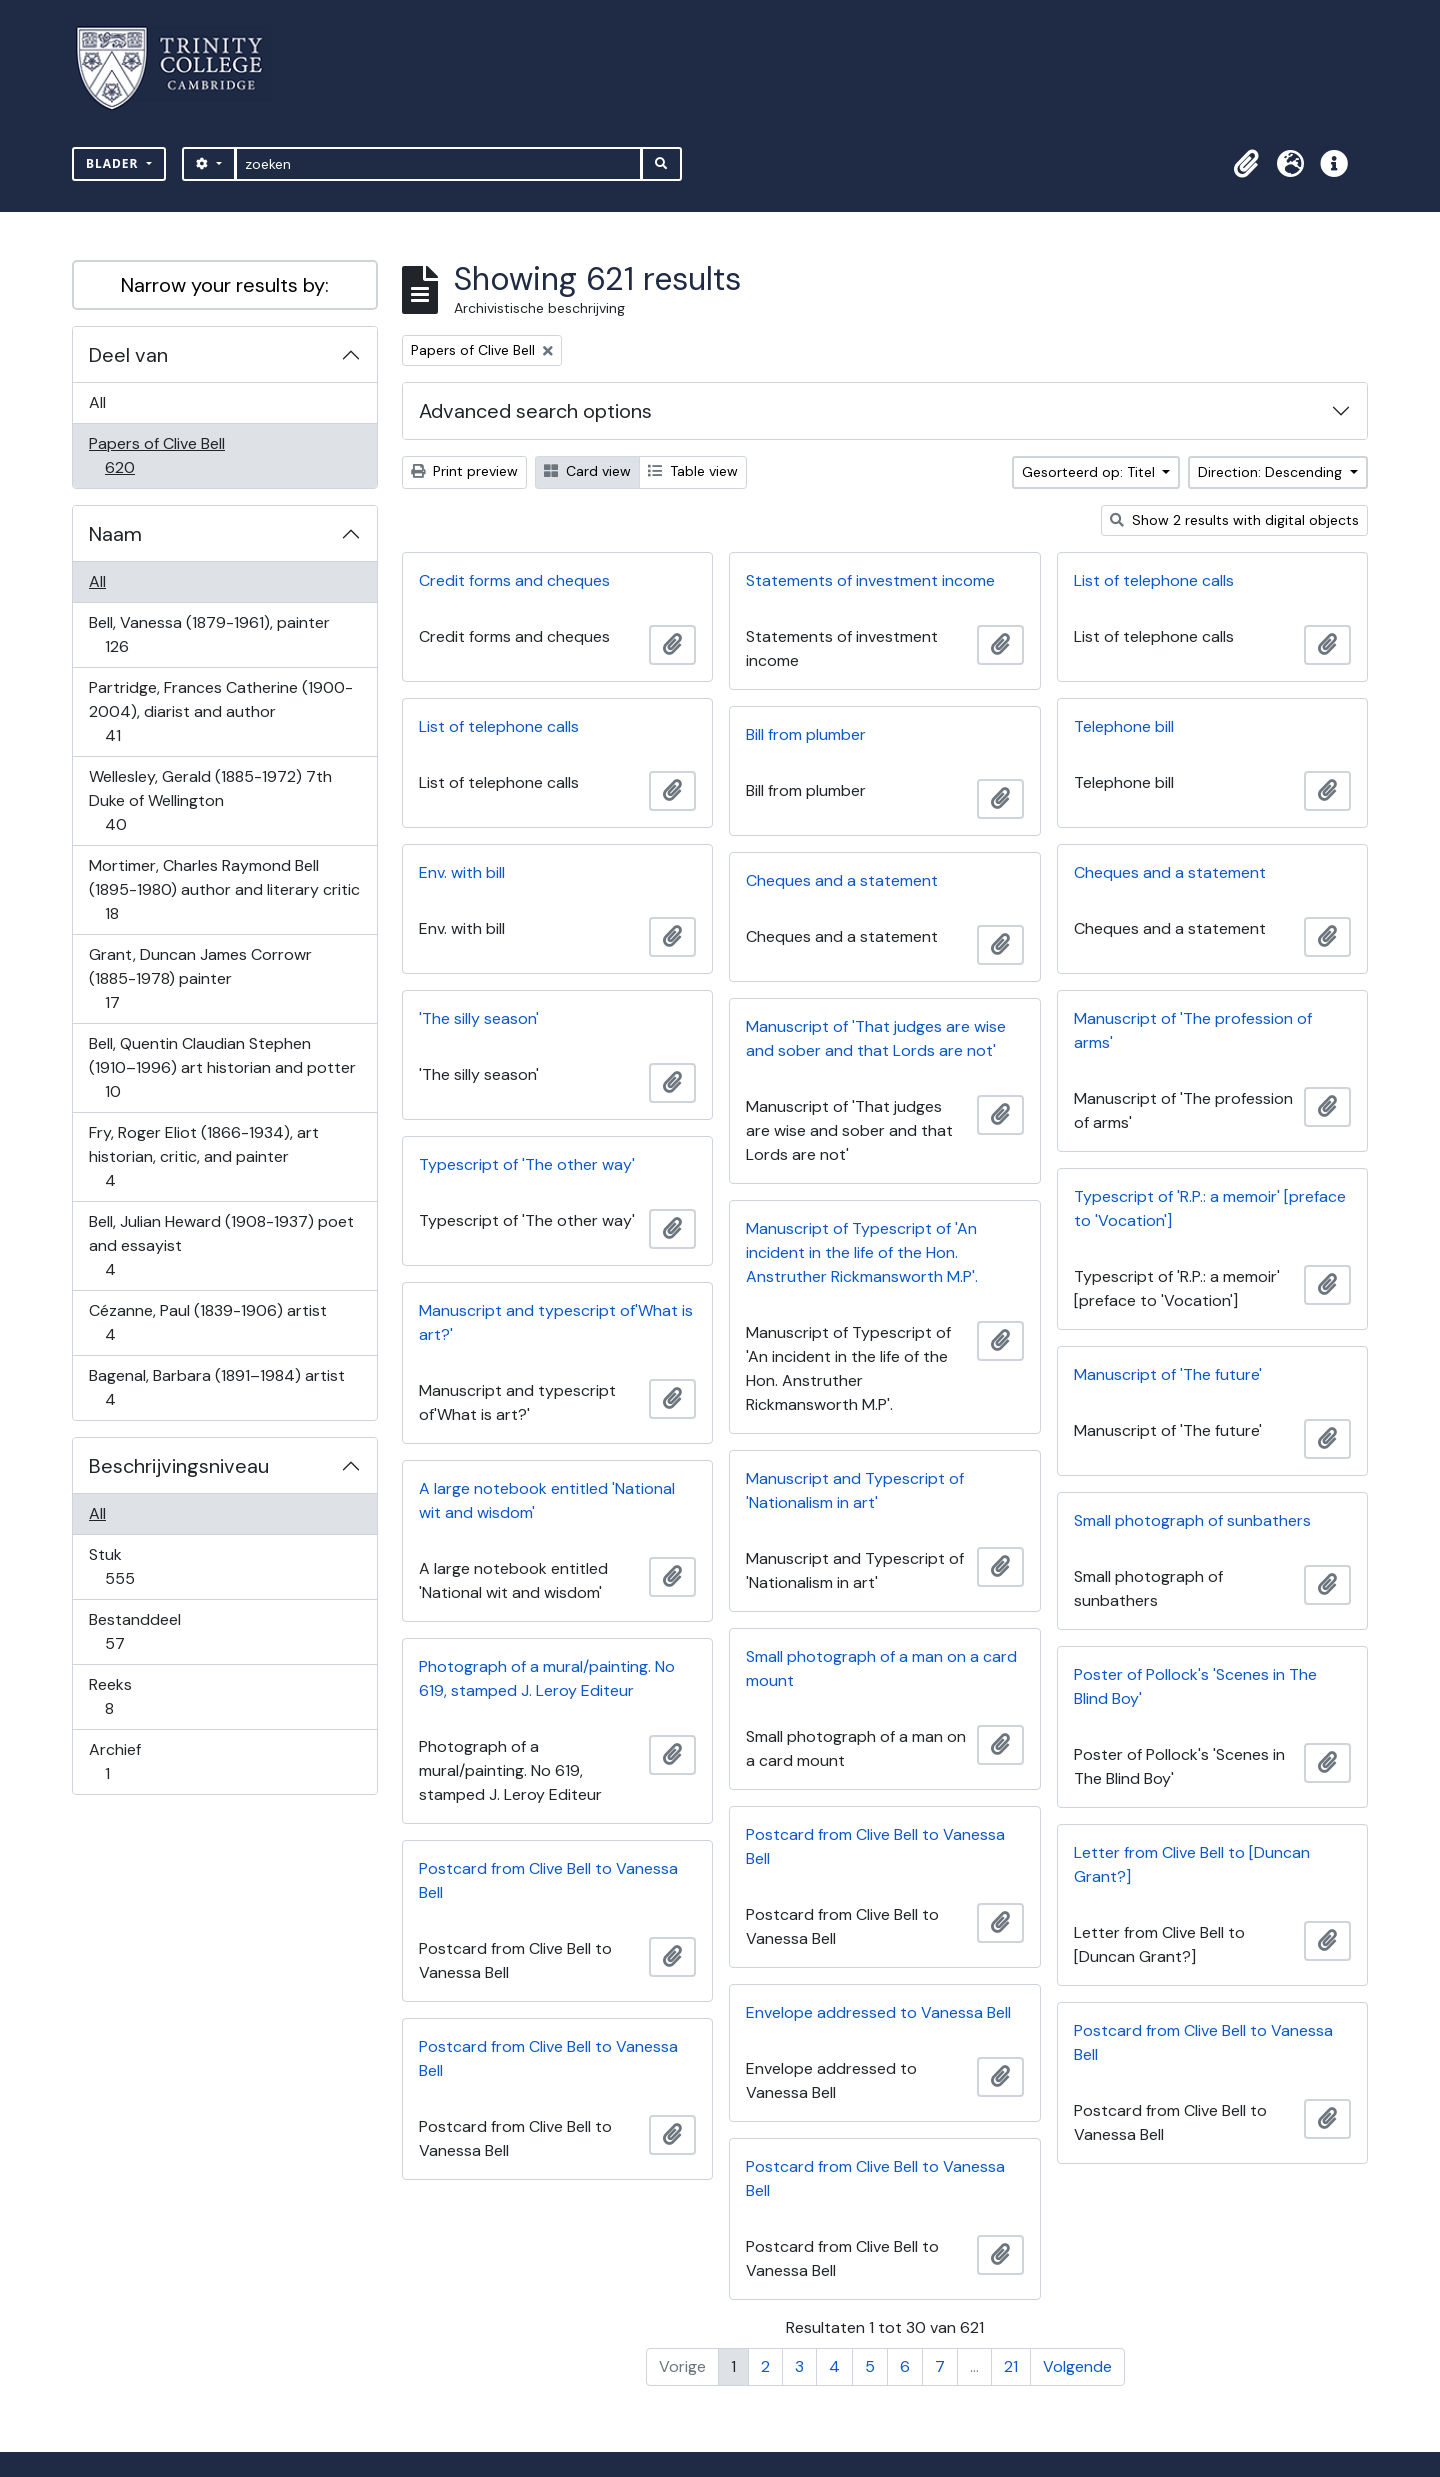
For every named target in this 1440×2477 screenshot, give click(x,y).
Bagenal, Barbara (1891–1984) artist (216, 1387)
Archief (121, 1761)
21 (1011, 2366)
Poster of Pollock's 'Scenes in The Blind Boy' (1195, 1686)
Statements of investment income (870, 580)
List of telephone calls (1154, 580)
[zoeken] (438, 164)
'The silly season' (479, 1018)
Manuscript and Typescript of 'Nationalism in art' (855, 1490)
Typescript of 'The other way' (527, 1164)
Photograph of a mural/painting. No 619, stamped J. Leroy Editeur (547, 1678)
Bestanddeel (134, 1631)
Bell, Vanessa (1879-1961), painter (209, 634)
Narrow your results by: (225, 285)
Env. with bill (462, 872)
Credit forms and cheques (514, 580)
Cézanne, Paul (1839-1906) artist (207, 1322)
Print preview (464, 471)
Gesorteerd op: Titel (1090, 472)
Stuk (133, 1566)
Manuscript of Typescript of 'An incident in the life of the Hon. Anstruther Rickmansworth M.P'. (862, 1252)
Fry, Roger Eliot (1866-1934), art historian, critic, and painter (203, 1156)
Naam (115, 534)
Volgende (1077, 2366)
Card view (587, 471)
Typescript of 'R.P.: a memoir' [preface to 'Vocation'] (1210, 1208)
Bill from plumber (806, 734)
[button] (1246, 164)
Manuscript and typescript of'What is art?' (556, 1322)
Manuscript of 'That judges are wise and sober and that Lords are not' (876, 1038)
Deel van (128, 355)
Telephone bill (1124, 726)
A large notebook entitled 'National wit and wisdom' (547, 1500)
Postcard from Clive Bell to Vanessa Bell (875, 1846)
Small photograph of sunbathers (1192, 1520)
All (97, 402)
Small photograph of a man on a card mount (881, 1668)
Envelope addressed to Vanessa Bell (878, 2012)
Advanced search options (535, 411)
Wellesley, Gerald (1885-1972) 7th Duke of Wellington (210, 800)
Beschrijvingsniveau (179, 1466)
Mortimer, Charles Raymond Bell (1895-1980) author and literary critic (224, 889)
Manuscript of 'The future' (1168, 1374)
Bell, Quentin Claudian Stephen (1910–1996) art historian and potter (222, 1067)
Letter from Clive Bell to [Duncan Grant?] (1192, 1864)
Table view (693, 471)
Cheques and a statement (1170, 872)
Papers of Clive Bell (156, 455)
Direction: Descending (1272, 472)
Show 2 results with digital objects (1234, 520)
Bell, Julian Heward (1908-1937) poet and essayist (221, 1245)
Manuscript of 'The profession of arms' (1193, 1030)
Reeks (123, 1696)
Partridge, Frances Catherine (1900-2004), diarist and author (220, 711)
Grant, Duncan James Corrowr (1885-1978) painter (200, 978)
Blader (114, 163)
